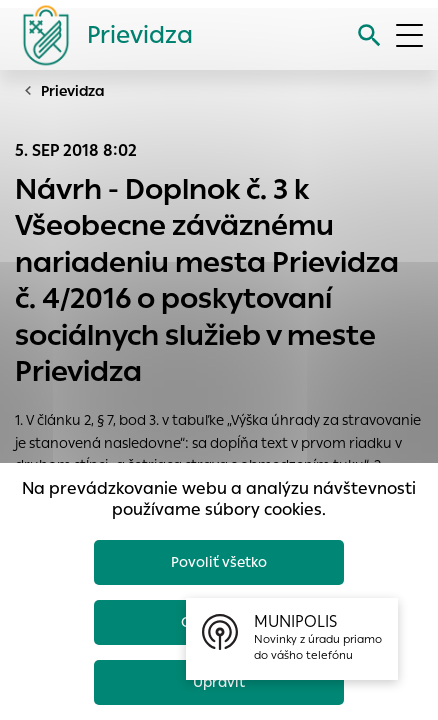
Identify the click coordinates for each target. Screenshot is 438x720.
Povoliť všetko (219, 562)
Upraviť (219, 682)
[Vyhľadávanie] (369, 35)
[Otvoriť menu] (409, 35)
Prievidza (73, 91)
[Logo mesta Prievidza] (100, 35)
